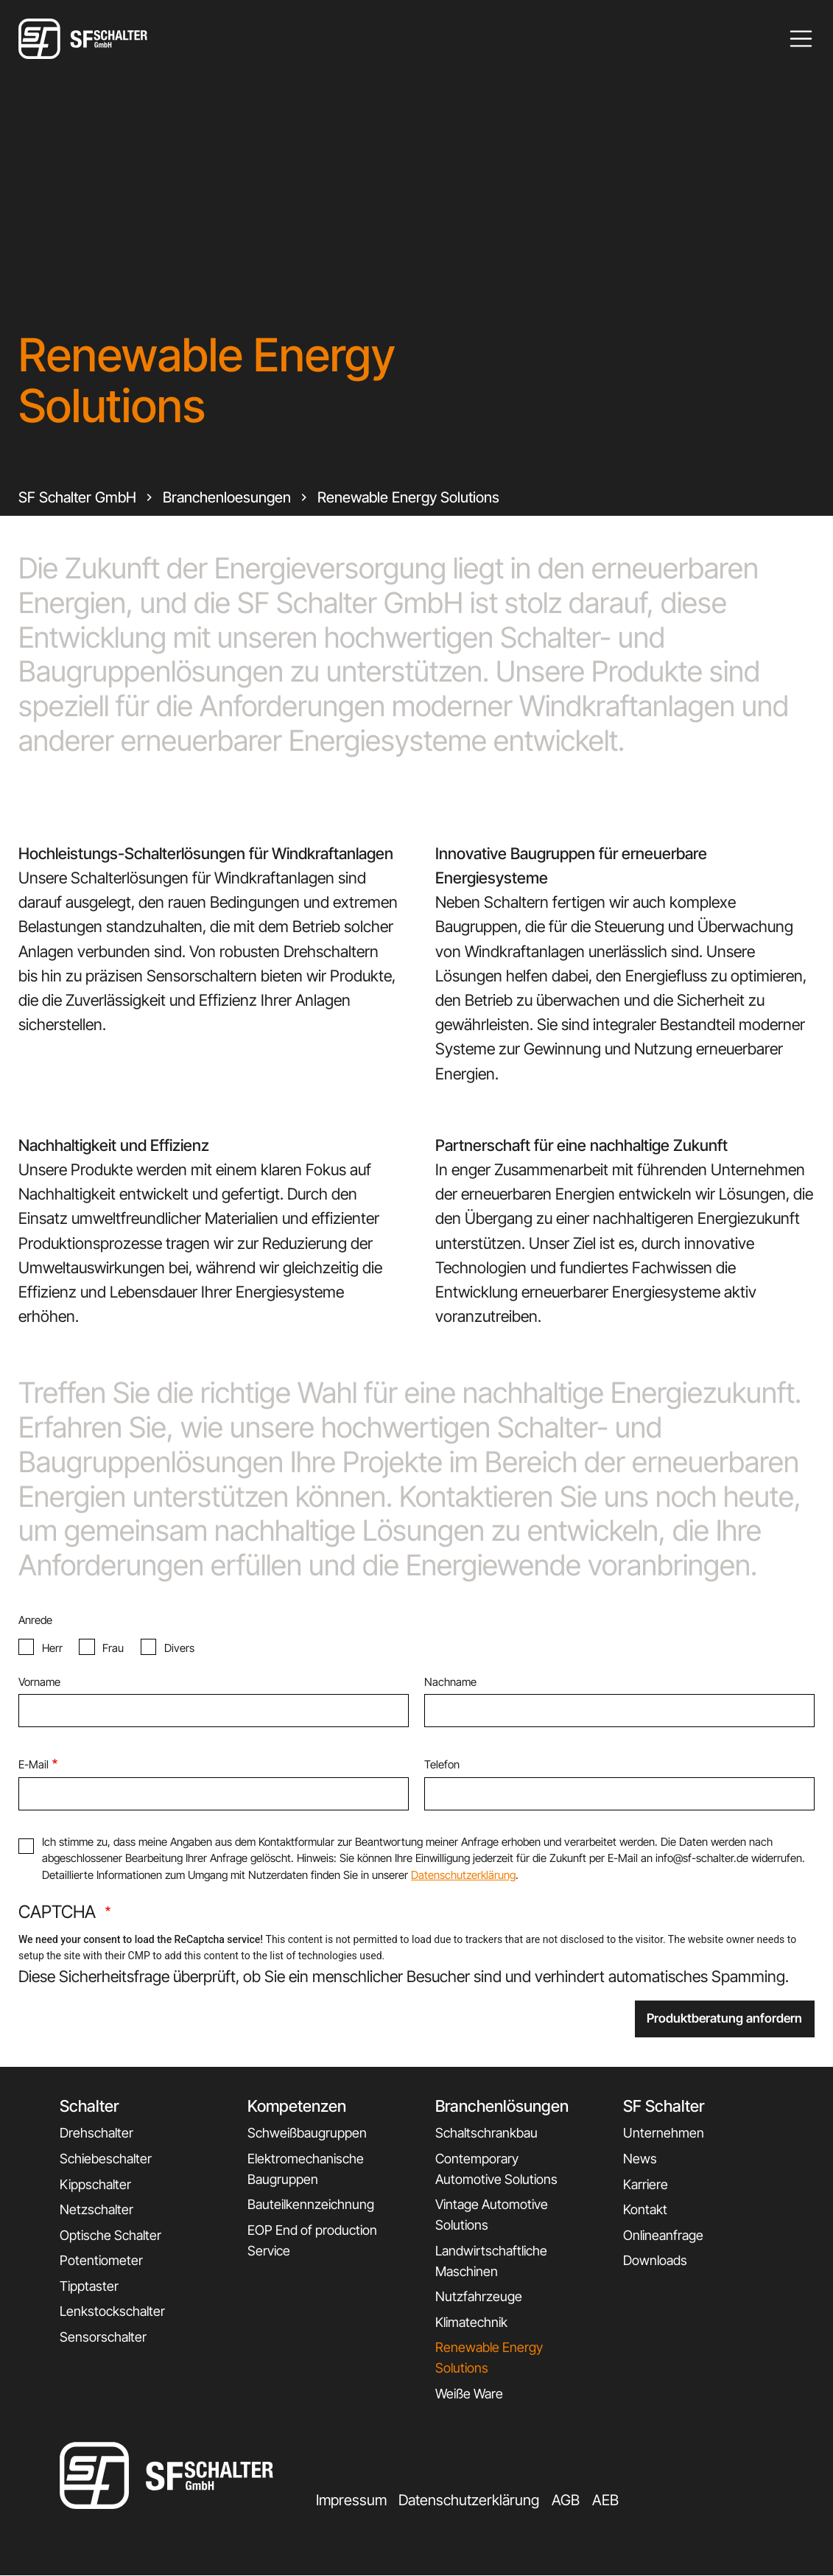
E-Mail (33, 1764)
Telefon (442, 1764)
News (640, 2158)
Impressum (351, 2500)
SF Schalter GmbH (77, 497)
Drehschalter (96, 2133)
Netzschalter (96, 2209)
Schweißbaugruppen (307, 2133)
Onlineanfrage (663, 2235)
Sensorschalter (103, 2337)
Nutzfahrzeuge (478, 2296)
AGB (566, 2500)
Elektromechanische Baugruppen (305, 2169)
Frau (113, 1648)
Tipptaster (89, 2286)
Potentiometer (101, 2260)
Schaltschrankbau (486, 2133)
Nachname (450, 1682)
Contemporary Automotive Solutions (496, 2169)
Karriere (645, 2184)
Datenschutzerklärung (463, 1875)
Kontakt (645, 2209)
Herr (52, 1648)
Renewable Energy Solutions (408, 497)
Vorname (39, 1682)
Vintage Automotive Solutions (491, 2215)
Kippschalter (95, 2184)
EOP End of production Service (312, 2240)
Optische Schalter (110, 2235)
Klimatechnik (471, 2322)
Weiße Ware (469, 2393)
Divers (179, 1648)
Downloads (655, 2260)
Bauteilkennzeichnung (310, 2204)
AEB (605, 2500)
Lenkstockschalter (112, 2311)
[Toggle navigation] (801, 39)
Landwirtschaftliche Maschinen (491, 2261)
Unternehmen (663, 2133)
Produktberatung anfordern (724, 2018)
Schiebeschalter (106, 2158)
